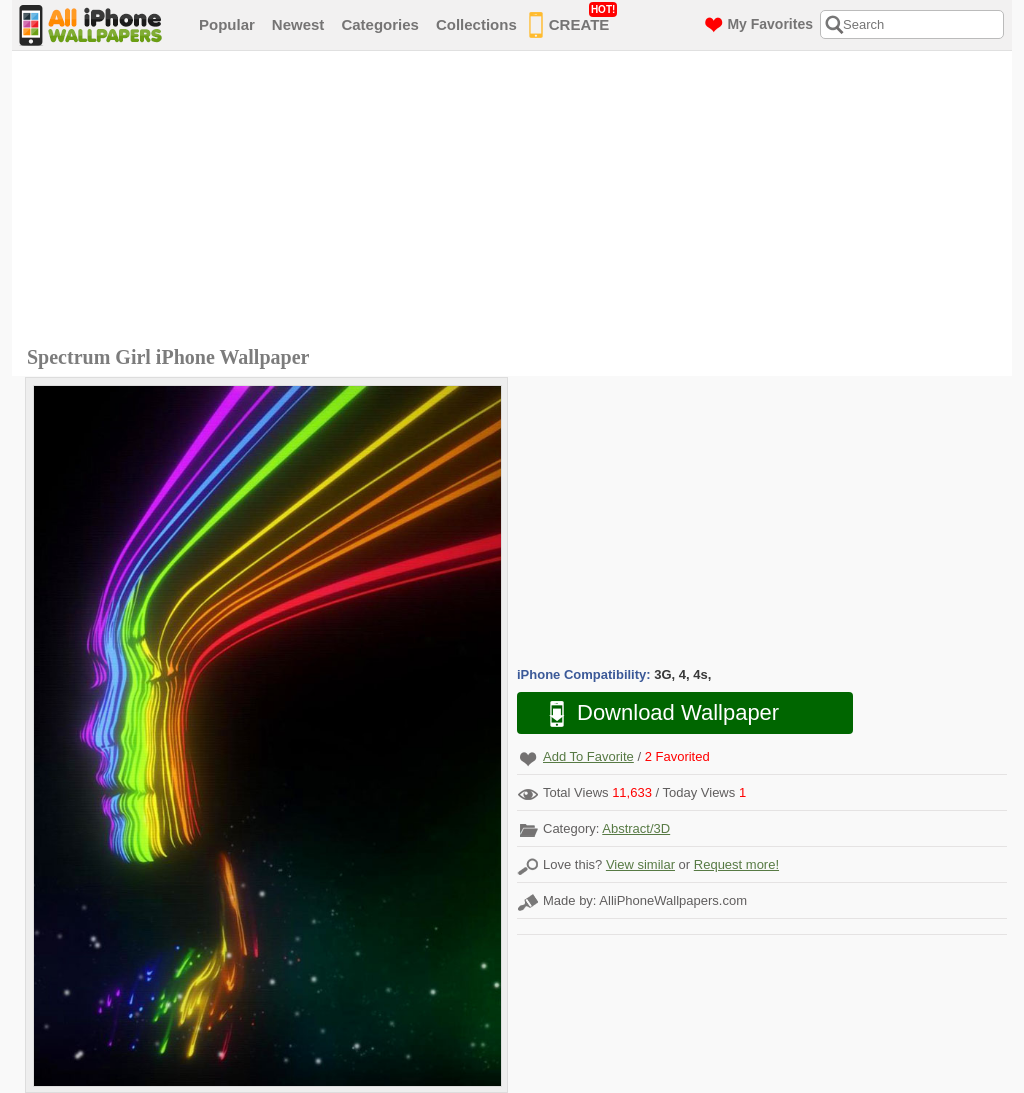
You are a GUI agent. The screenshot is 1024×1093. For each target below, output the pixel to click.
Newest (298, 24)
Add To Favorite (588, 756)
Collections (476, 24)
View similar (640, 864)
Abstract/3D (636, 828)
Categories (380, 24)
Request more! (736, 864)
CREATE (573, 21)
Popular (227, 24)
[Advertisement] (517, 201)
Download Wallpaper (654, 713)
